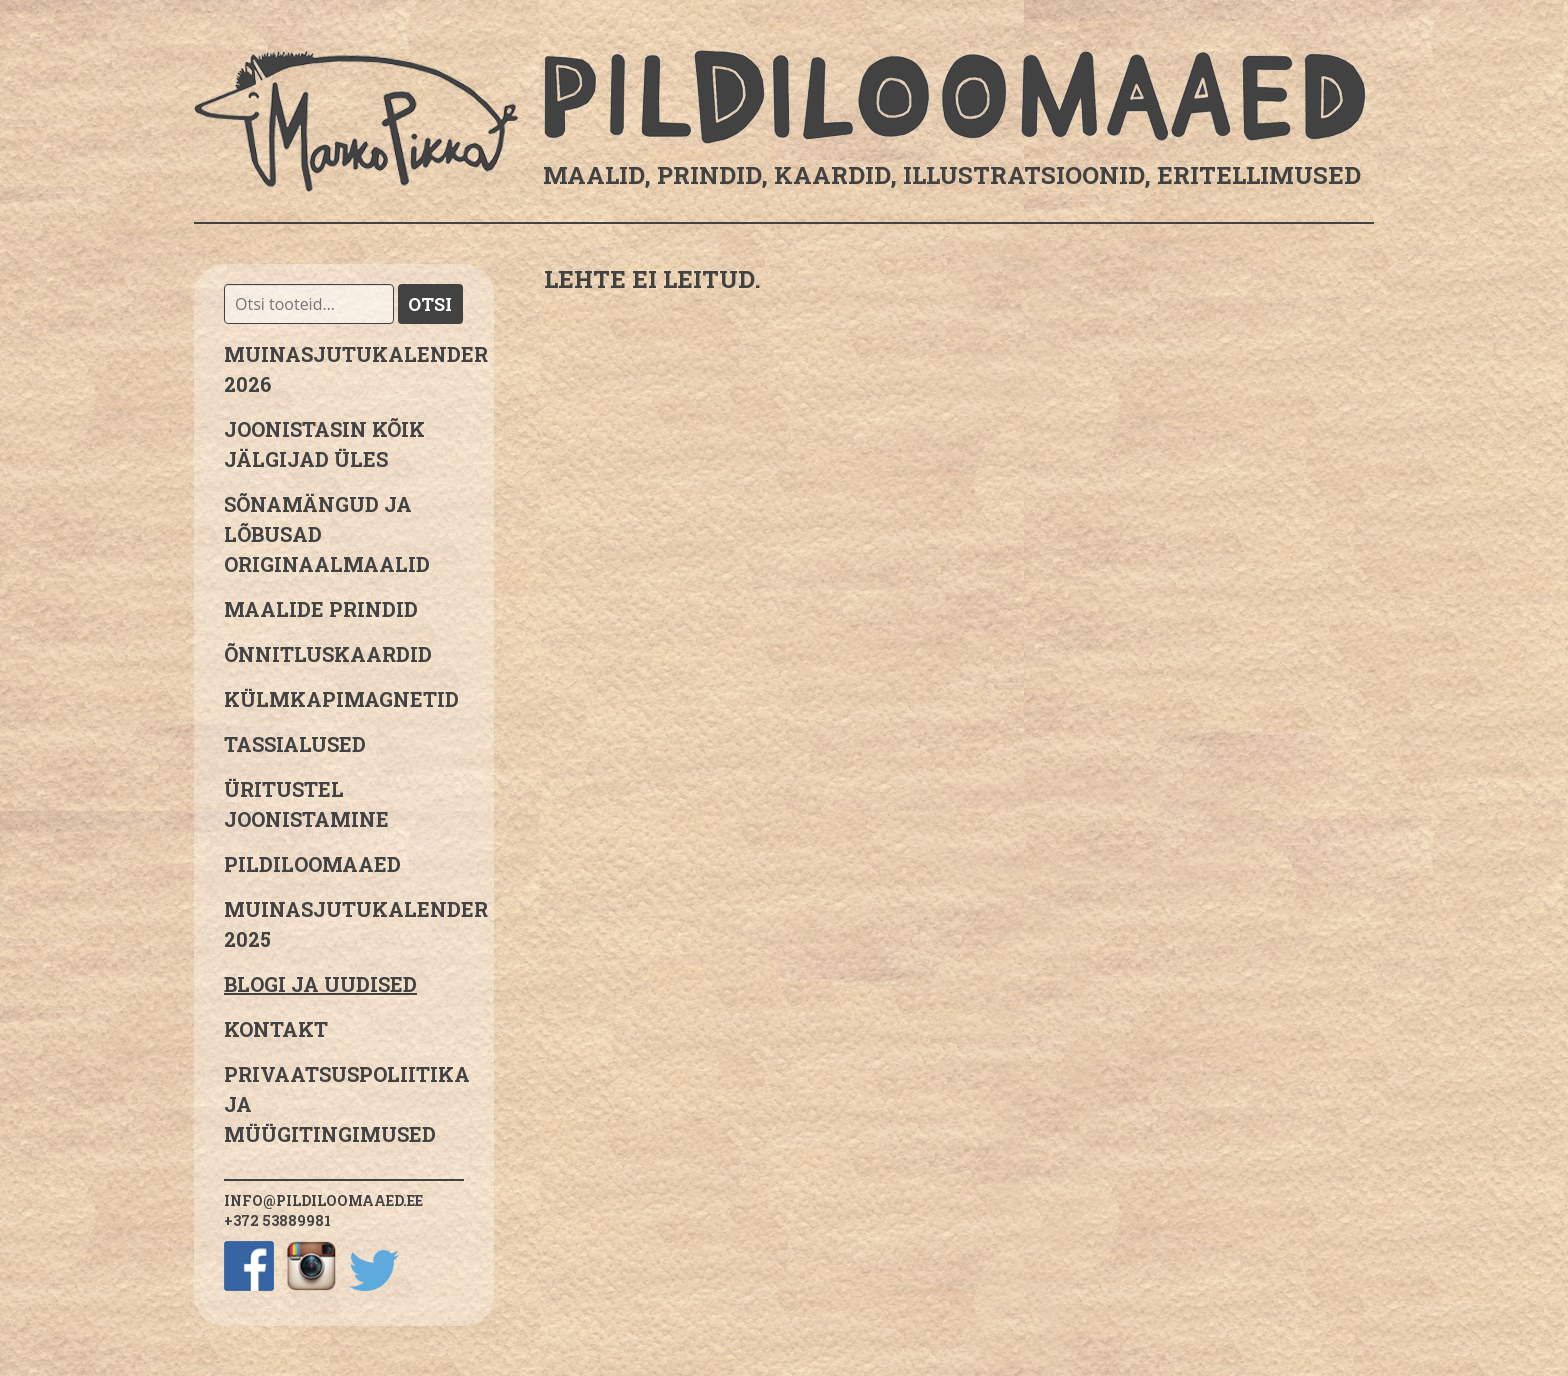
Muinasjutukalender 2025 (344, 924)
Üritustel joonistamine (306, 804)
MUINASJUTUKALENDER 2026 (344, 369)
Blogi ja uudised (320, 984)
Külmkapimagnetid (341, 699)
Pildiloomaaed (312, 864)
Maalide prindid (321, 609)
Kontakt (276, 1029)
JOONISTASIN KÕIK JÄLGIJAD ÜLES (324, 444)
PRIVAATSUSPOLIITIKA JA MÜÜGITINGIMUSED (344, 1104)
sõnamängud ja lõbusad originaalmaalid (327, 534)
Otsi (430, 304)
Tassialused (295, 744)
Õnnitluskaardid (328, 654)
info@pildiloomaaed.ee (323, 1200)
